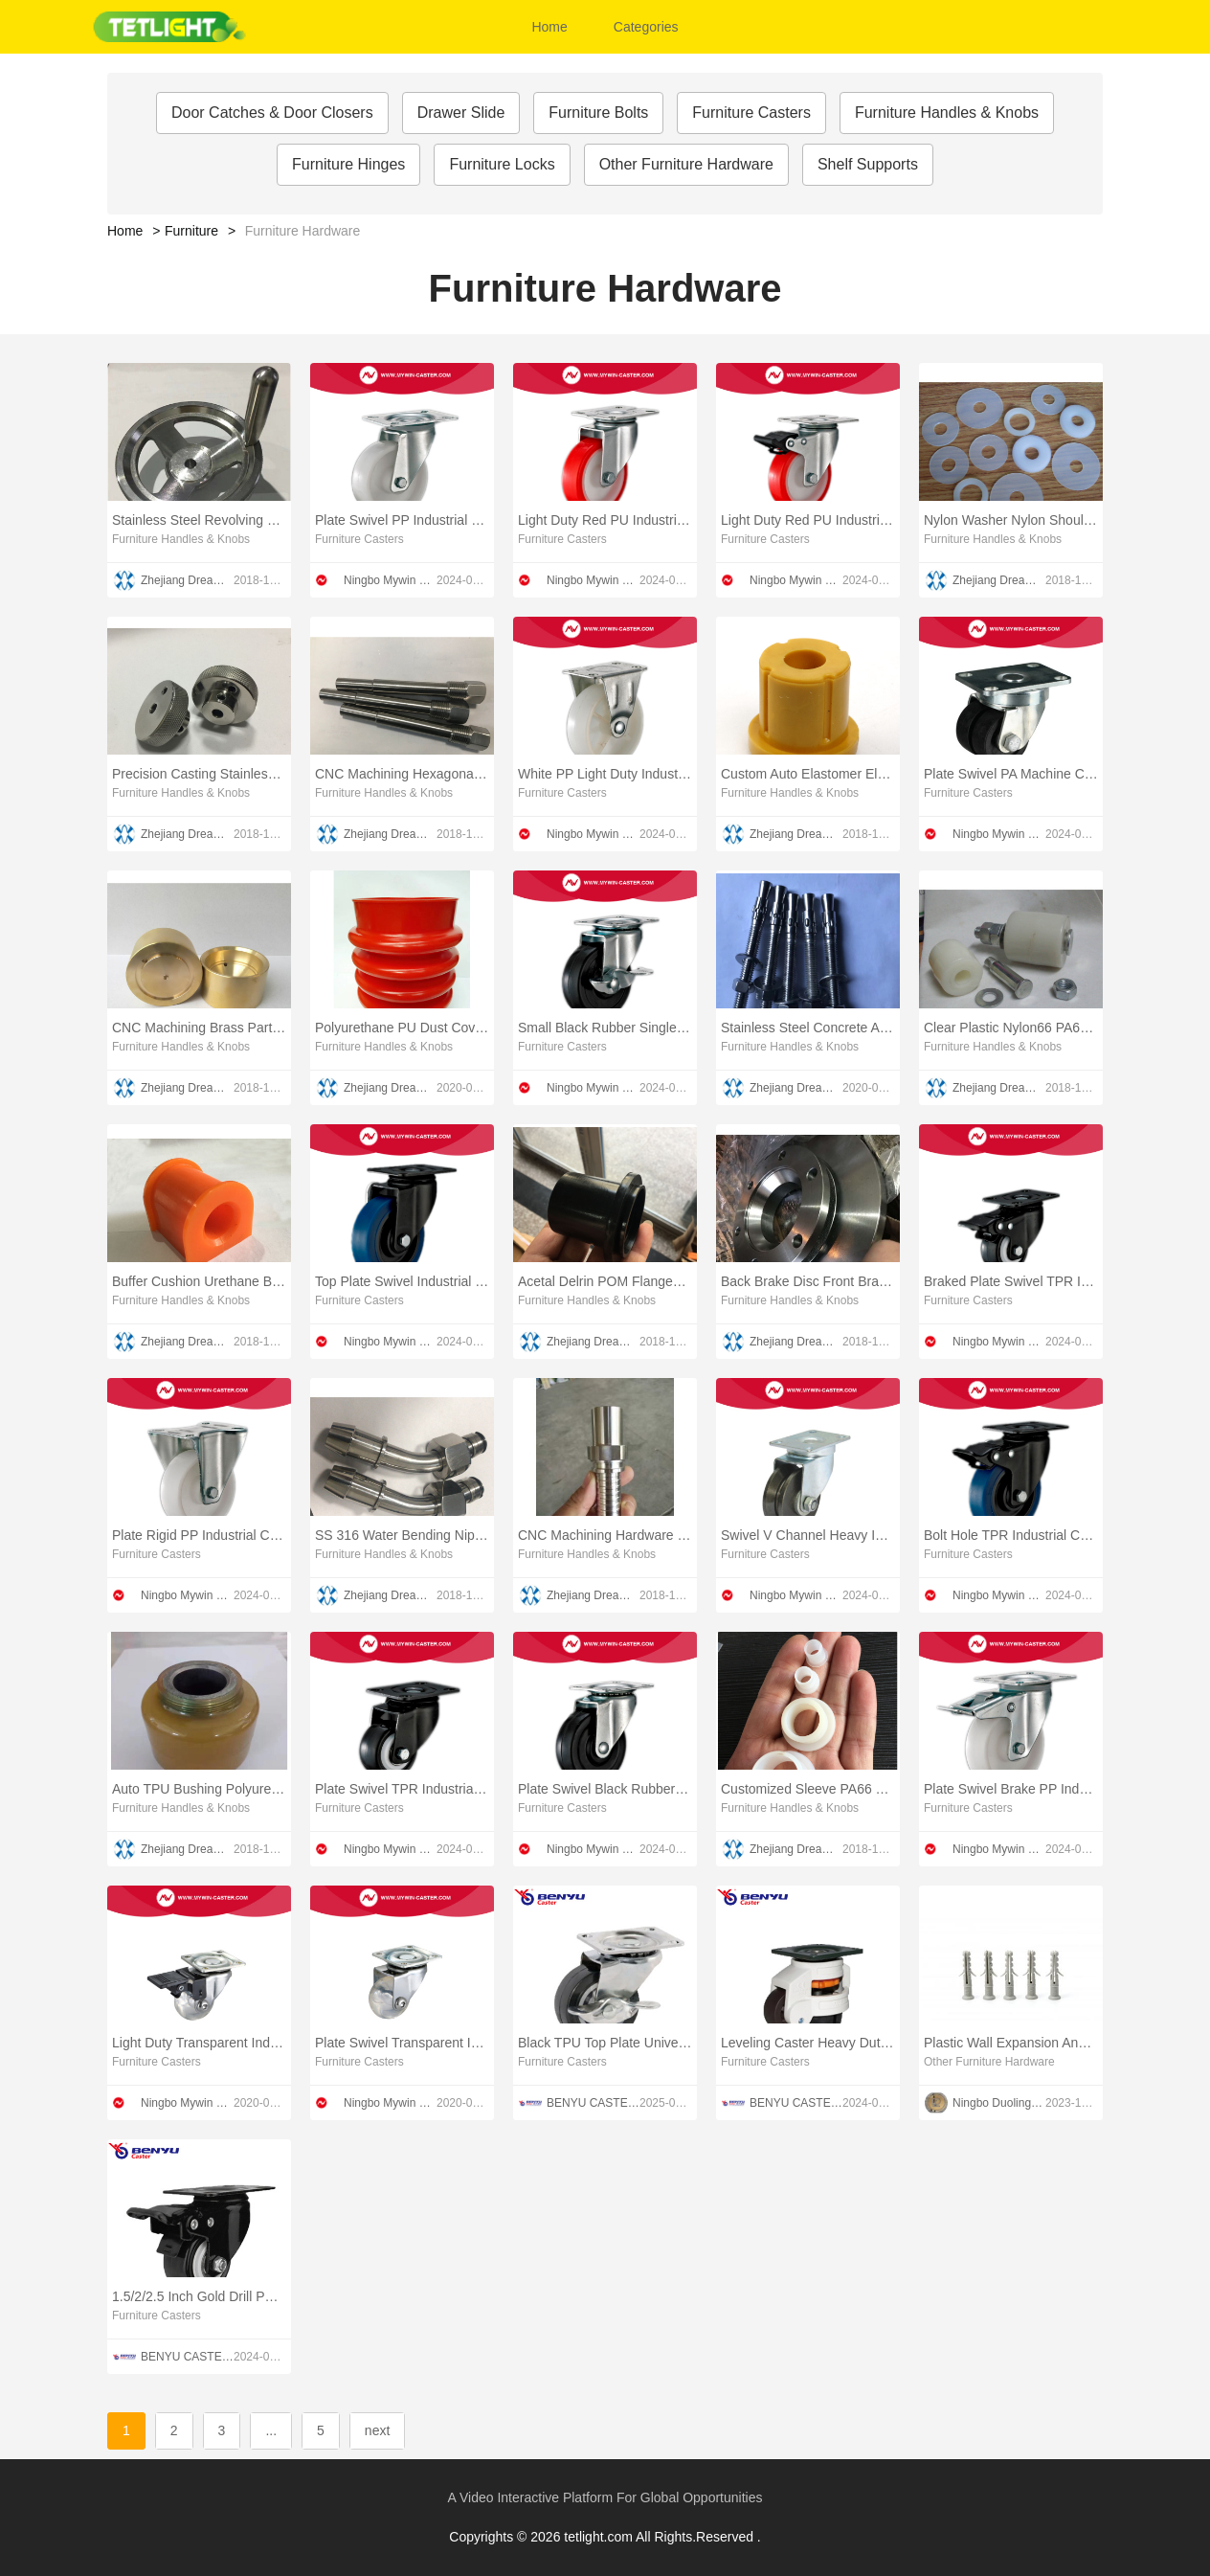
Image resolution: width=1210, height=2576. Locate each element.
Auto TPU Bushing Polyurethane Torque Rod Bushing (199, 1788)
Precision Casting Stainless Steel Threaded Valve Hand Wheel (199, 773)
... (271, 2430)
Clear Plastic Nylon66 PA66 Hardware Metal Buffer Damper (1011, 1027)
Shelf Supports (868, 164)
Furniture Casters (751, 112)
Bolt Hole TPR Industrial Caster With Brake (1011, 1535)
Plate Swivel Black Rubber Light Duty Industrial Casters (605, 1788)
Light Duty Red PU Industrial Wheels (808, 520)
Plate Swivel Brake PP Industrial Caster (1011, 1788)
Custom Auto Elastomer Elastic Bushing (808, 773)
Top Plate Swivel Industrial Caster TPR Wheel (402, 1281)
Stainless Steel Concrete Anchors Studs (808, 1027)
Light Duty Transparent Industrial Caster (199, 2042)
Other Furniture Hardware (686, 164)
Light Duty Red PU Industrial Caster (605, 520)
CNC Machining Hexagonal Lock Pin (402, 773)
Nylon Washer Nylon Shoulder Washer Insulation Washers (1011, 520)
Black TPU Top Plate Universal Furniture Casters (605, 2042)
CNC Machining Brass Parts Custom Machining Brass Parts (199, 1027)
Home (549, 26)
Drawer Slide (461, 112)
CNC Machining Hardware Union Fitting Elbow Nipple (605, 1535)
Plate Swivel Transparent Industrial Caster (402, 2042)
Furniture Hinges (348, 164)
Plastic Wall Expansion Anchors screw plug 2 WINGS (1011, 2042)
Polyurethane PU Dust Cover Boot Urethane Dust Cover (402, 1027)
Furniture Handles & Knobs (947, 112)
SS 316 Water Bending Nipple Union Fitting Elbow (402, 1535)
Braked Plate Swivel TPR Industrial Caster (1011, 1281)
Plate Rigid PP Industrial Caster (199, 1535)
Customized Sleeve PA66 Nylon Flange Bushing (808, 1788)
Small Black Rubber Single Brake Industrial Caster (605, 1027)
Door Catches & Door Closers (272, 112)
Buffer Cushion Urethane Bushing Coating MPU (199, 1281)
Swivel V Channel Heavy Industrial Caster (808, 1535)
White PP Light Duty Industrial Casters (605, 773)
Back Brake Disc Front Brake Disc (808, 1281)
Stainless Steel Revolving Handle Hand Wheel (199, 520)
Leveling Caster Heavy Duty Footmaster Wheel (808, 2042)
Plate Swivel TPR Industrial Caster (402, 1788)
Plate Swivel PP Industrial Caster (402, 520)
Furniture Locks (501, 164)
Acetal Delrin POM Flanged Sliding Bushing (605, 1281)
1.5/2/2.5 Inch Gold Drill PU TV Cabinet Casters (199, 2296)
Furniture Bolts (598, 112)
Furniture (191, 230)
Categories (646, 26)
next (377, 2430)
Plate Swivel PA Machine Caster (1011, 773)
